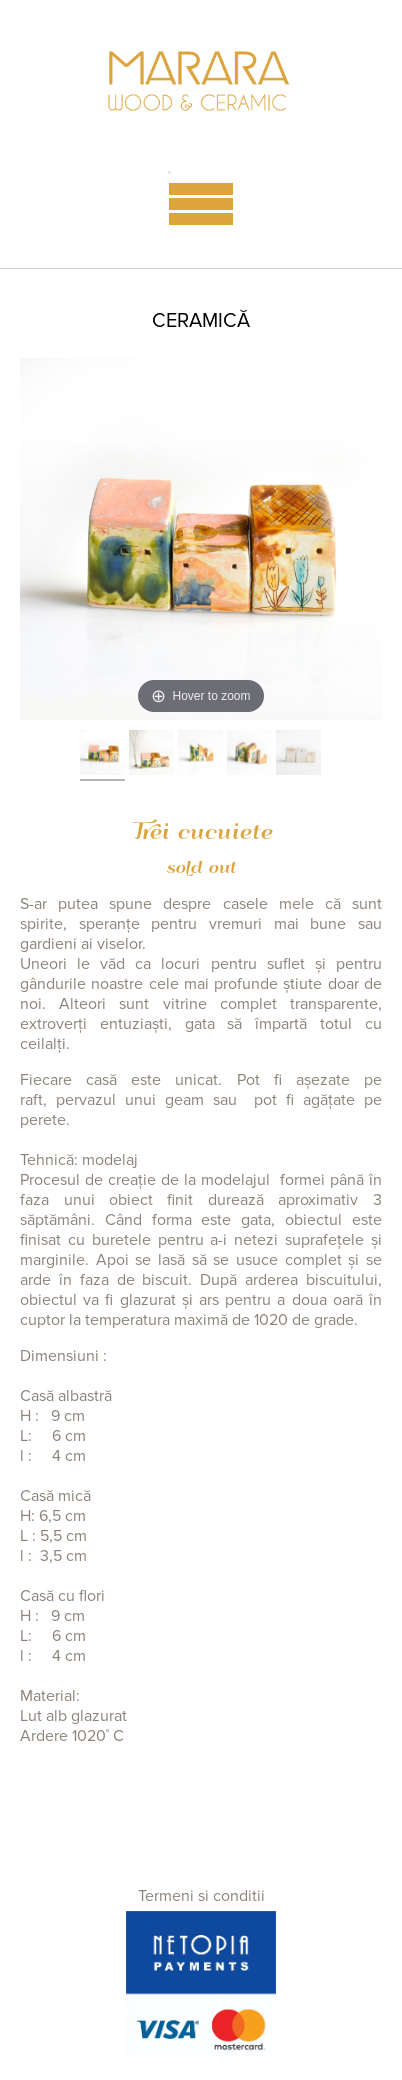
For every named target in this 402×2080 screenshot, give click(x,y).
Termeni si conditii (201, 1896)
